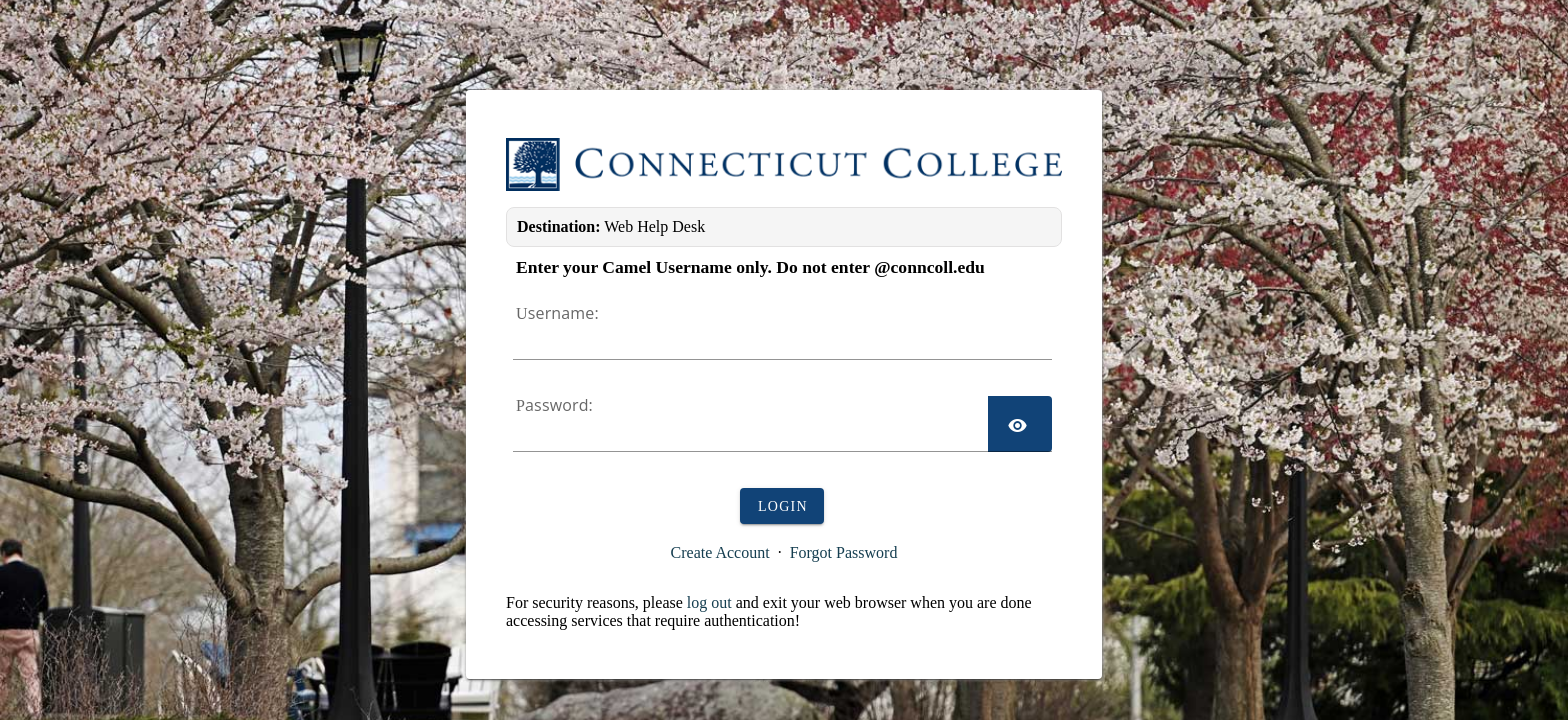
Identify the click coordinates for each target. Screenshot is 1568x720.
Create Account (720, 552)
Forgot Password (844, 552)
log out (709, 602)
